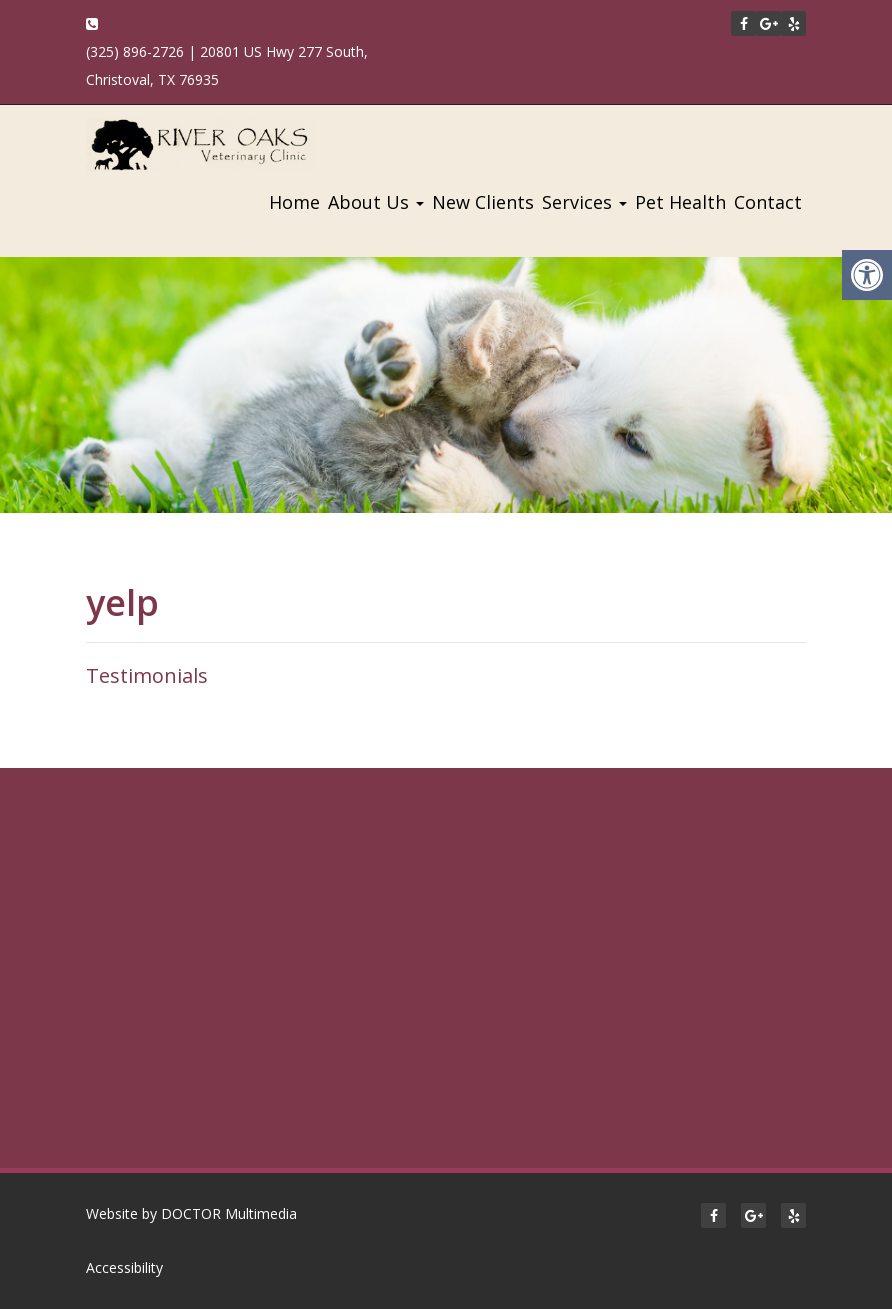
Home (294, 202)
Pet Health (680, 202)
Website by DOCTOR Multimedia (191, 1213)
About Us (376, 202)
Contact (768, 202)
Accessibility (124, 1267)
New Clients (483, 202)
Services (584, 202)
